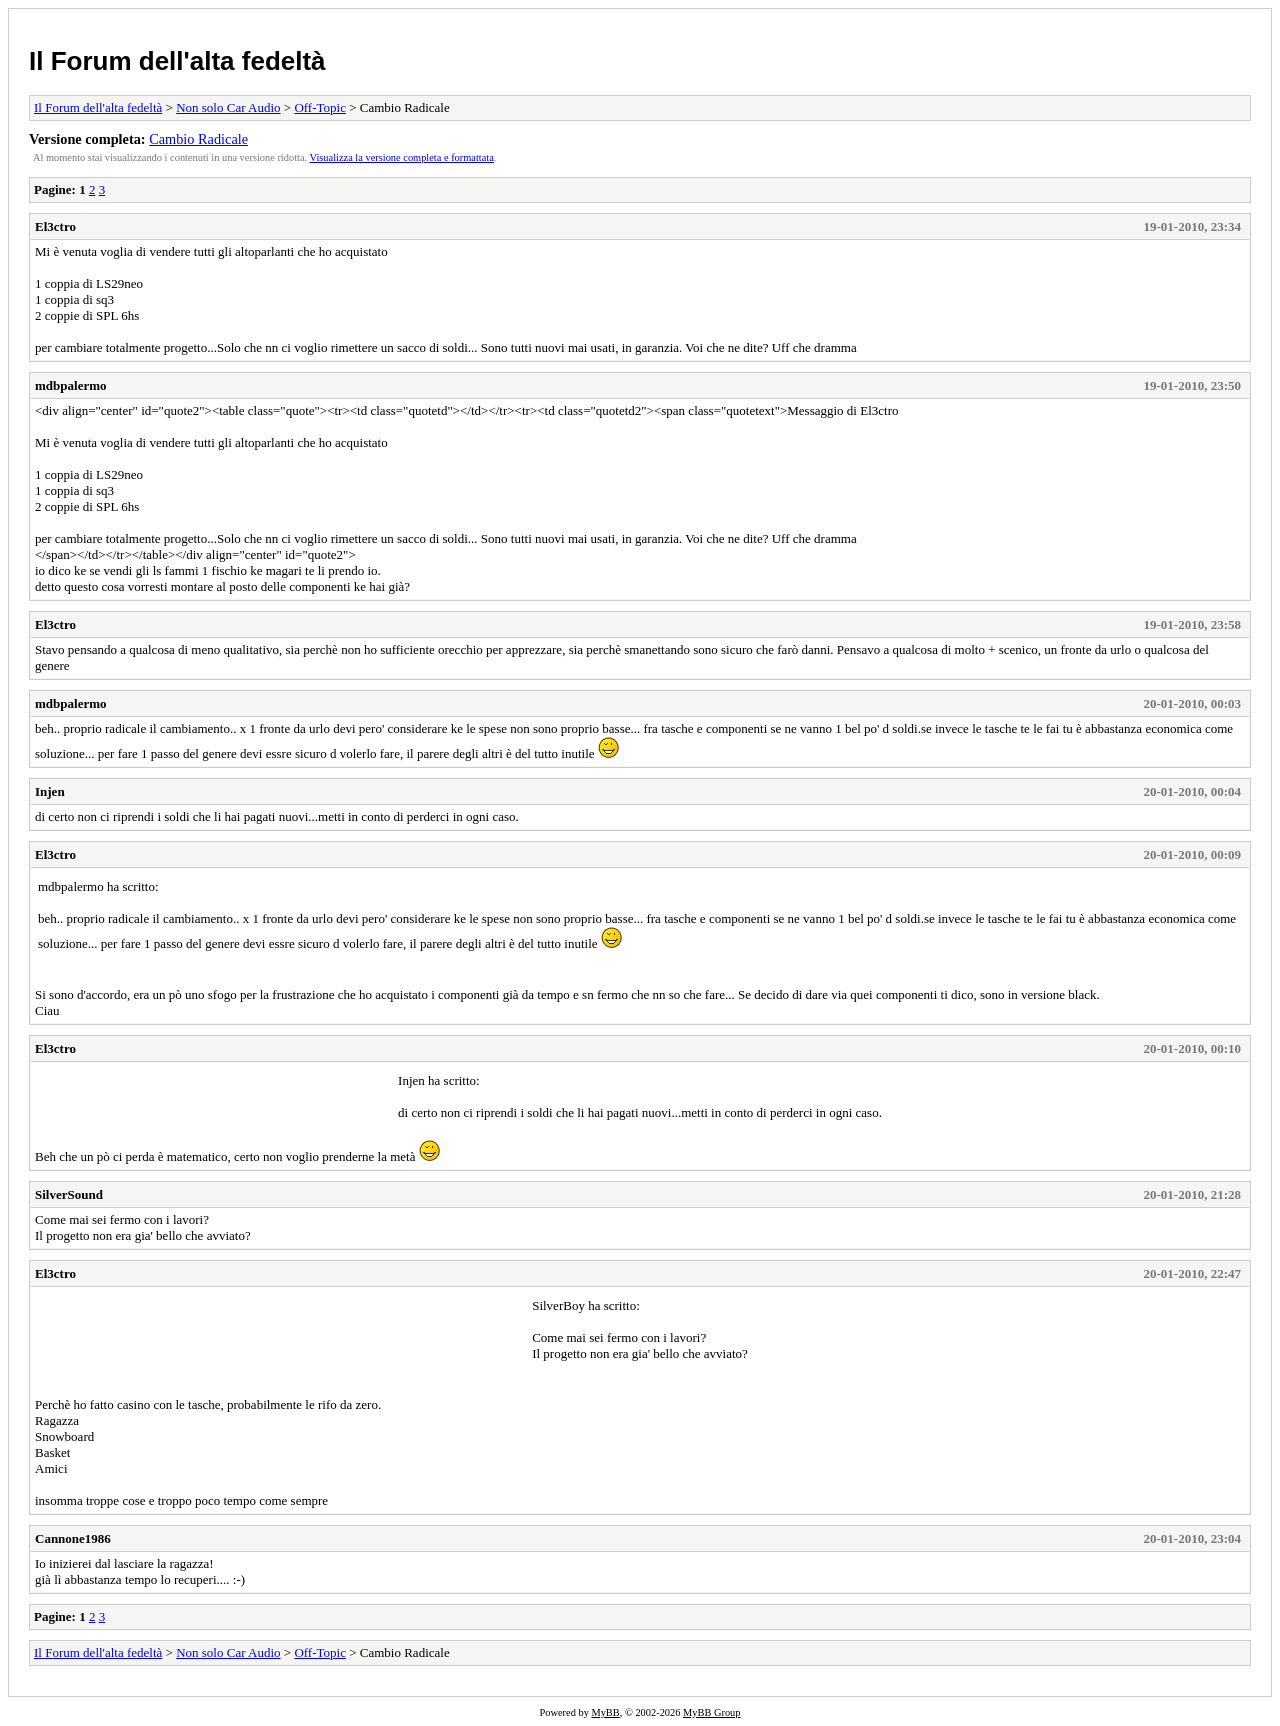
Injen (50, 791)
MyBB (605, 1712)
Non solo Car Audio (228, 107)
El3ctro (55, 226)
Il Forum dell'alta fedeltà (177, 61)
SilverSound (69, 1194)
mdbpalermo (71, 385)
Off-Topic (320, 107)
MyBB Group (711, 1712)
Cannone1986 (73, 1538)
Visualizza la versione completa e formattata (402, 157)
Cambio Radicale (198, 139)
